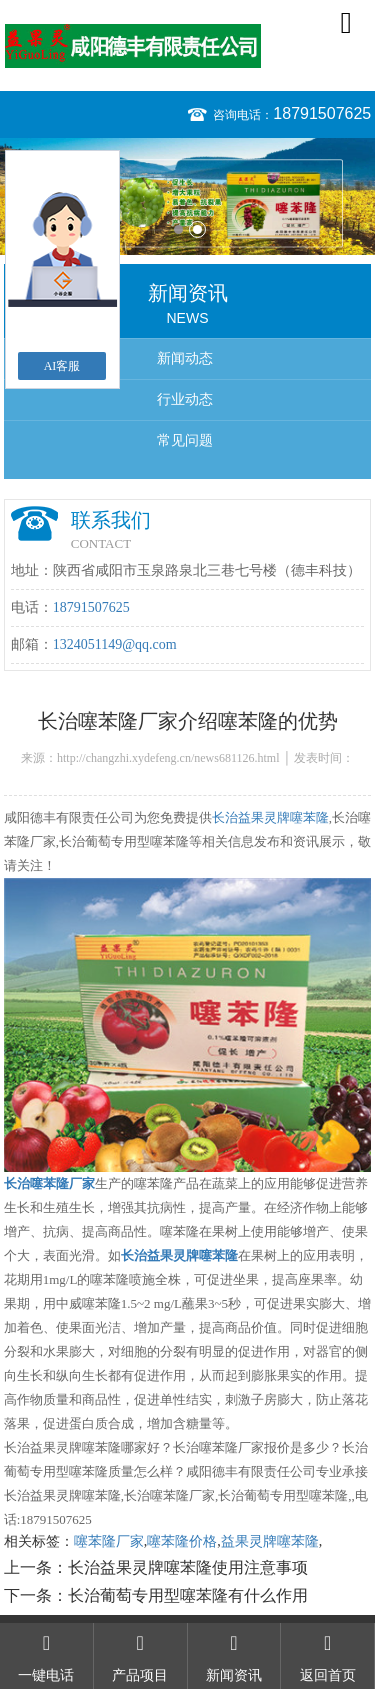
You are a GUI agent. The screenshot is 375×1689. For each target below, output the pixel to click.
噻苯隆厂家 (109, 1541)
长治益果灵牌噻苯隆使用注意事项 (188, 1567)
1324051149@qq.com (115, 644)
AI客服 (62, 366)
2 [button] (197, 229)
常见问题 (185, 440)
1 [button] (178, 229)
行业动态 (185, 399)
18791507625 (322, 113)
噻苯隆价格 (182, 1541)
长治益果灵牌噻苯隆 (270, 817)
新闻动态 (185, 358)
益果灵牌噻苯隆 (270, 1541)
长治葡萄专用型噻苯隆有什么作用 (188, 1595)
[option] (187, 196)
